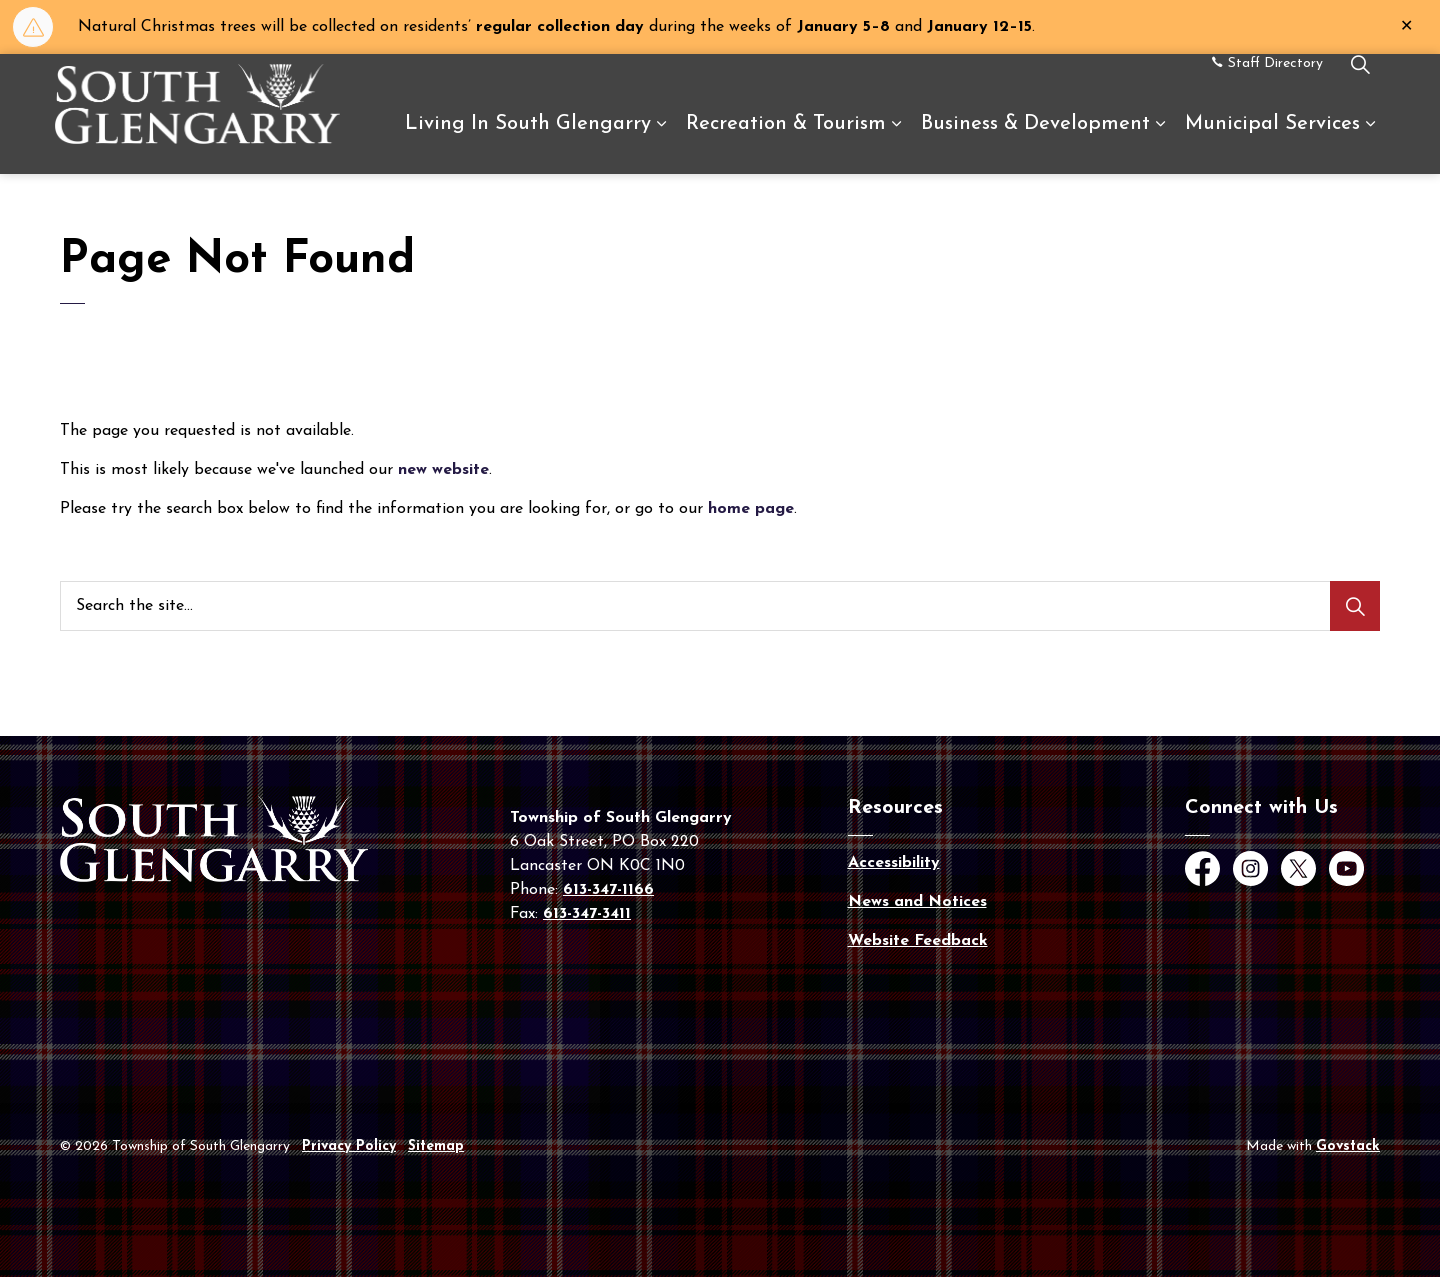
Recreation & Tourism (786, 144)
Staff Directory (1267, 83)
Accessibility (894, 863)
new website (443, 470)
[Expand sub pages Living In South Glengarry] (661, 144)
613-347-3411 (587, 914)
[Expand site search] (1360, 84)
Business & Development (1035, 144)
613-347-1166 (608, 890)
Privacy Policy (349, 1146)
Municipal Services (1272, 144)
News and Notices (917, 902)
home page (751, 509)
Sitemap (436, 1146)
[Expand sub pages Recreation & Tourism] (896, 144)
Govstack (1348, 1146)
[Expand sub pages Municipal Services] (1370, 144)
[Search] (1355, 606)
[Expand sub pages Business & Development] (1160, 144)
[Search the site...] (720, 606)
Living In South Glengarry (528, 144)
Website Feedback (918, 941)
